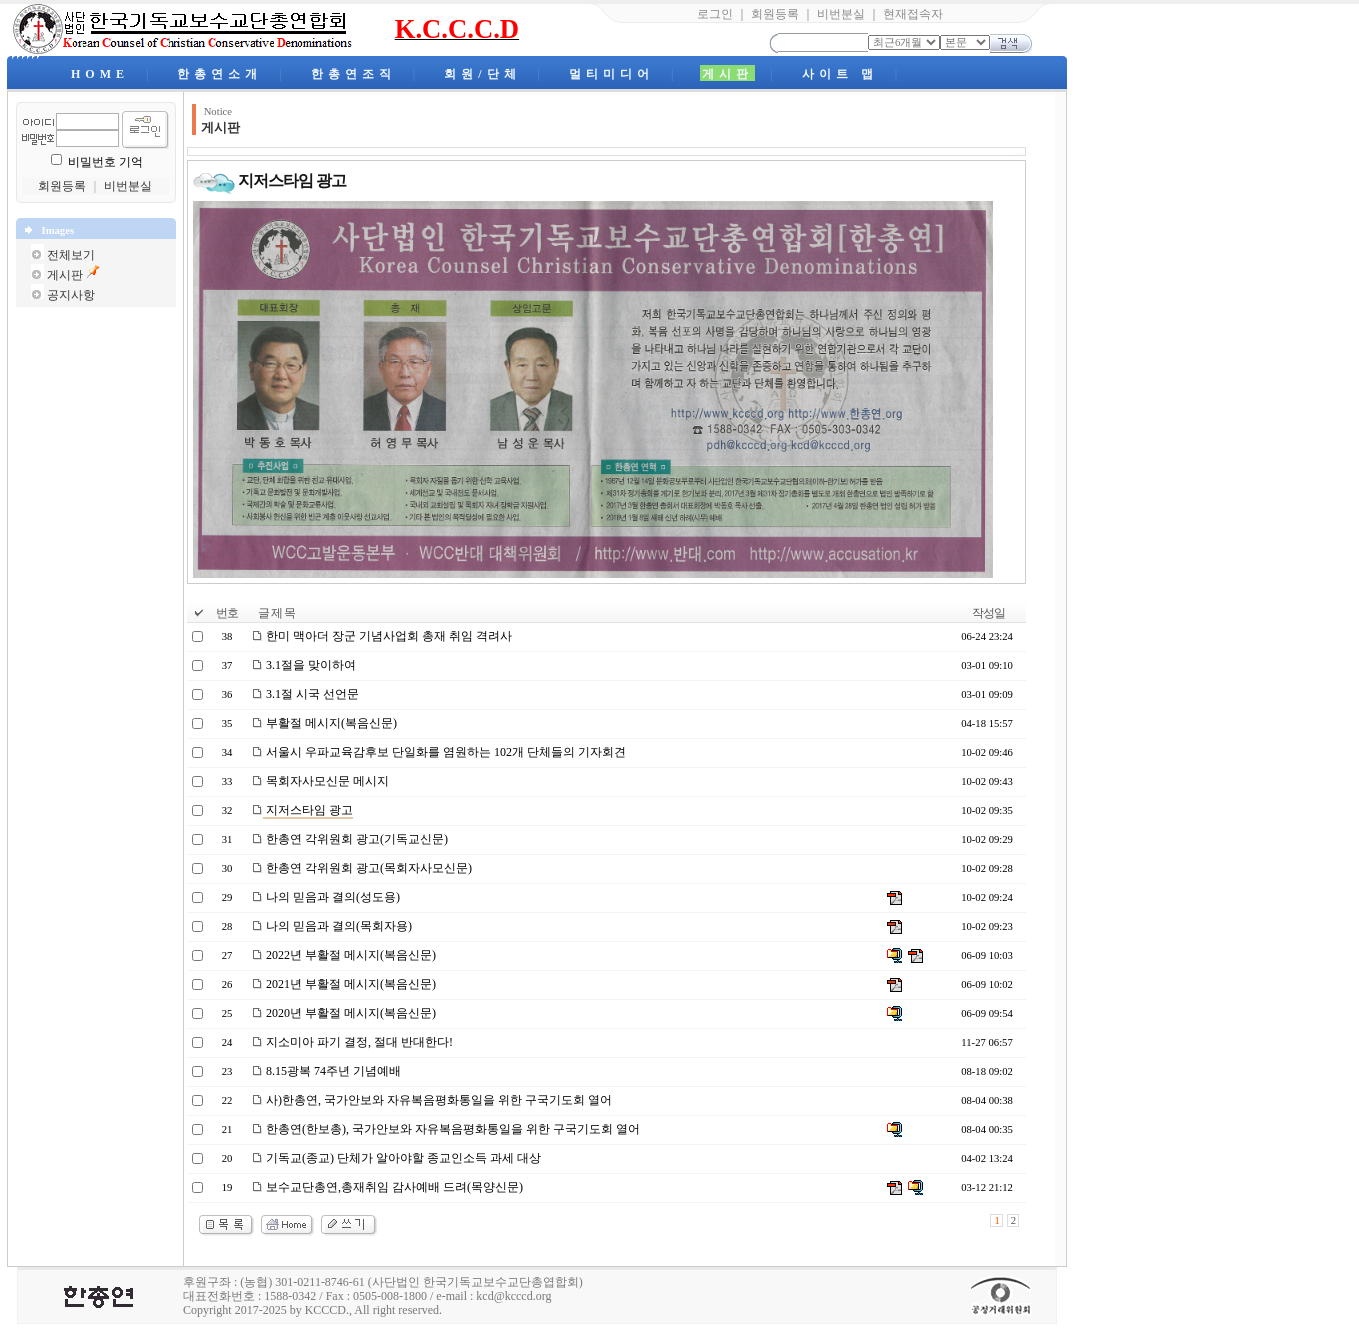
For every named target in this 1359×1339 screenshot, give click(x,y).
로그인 (715, 14)
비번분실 (841, 14)
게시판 (727, 74)
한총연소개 (219, 74)
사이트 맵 (840, 74)
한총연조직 (353, 74)
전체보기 (71, 255)
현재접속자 (913, 14)
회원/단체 (482, 74)
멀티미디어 (611, 74)
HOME (100, 74)
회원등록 (775, 14)
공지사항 (71, 295)
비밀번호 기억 (105, 162)
